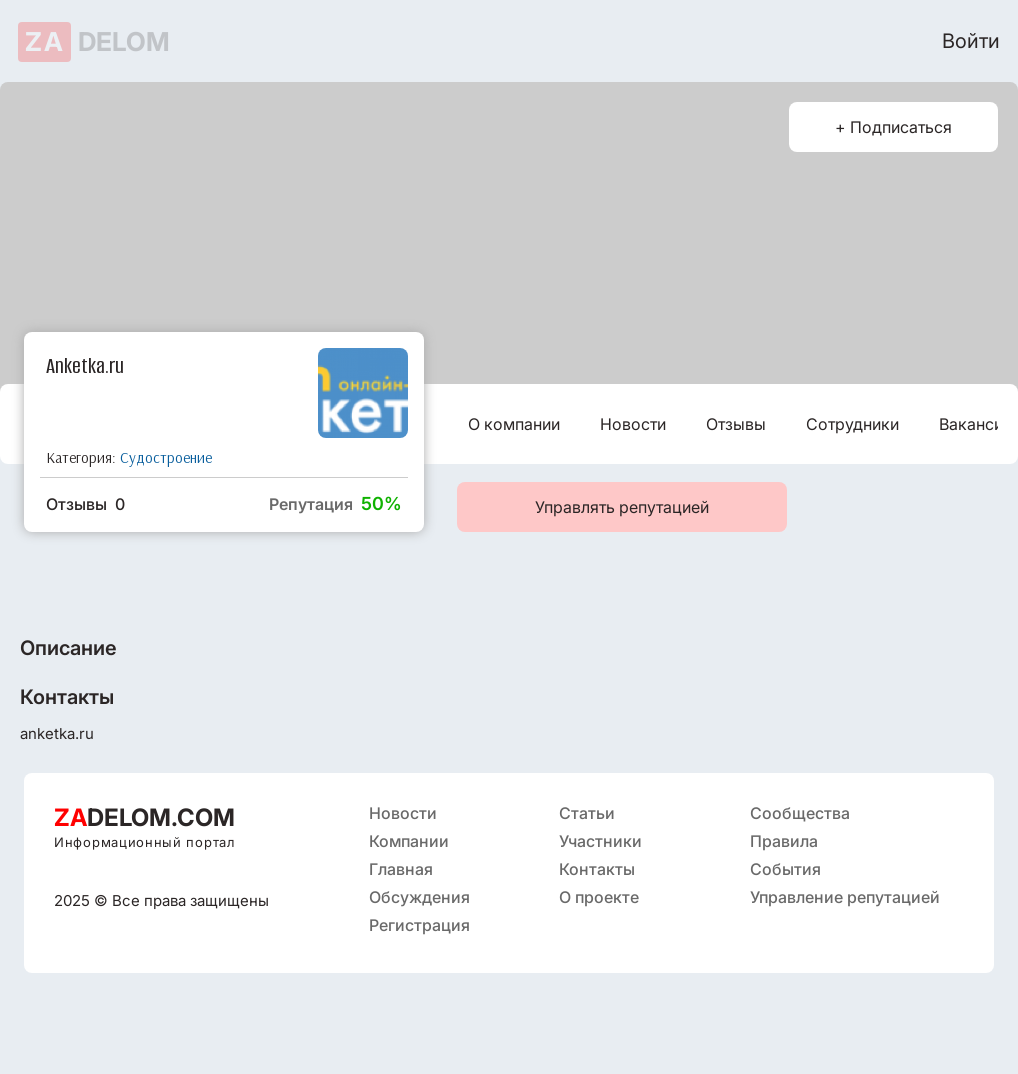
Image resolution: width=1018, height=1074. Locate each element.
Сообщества (800, 813)
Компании (409, 841)
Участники (600, 841)
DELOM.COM (144, 817)
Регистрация (419, 925)
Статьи (587, 813)
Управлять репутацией (622, 507)
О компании (514, 424)
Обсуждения (419, 897)
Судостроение (166, 457)
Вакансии (975, 424)
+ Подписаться (893, 127)
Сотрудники (852, 424)
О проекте (599, 897)
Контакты (597, 869)
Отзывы (736, 424)
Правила (784, 841)
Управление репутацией (845, 897)
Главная (401, 869)
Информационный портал (144, 842)
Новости (633, 424)
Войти (971, 41)
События (785, 869)
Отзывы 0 (85, 504)
